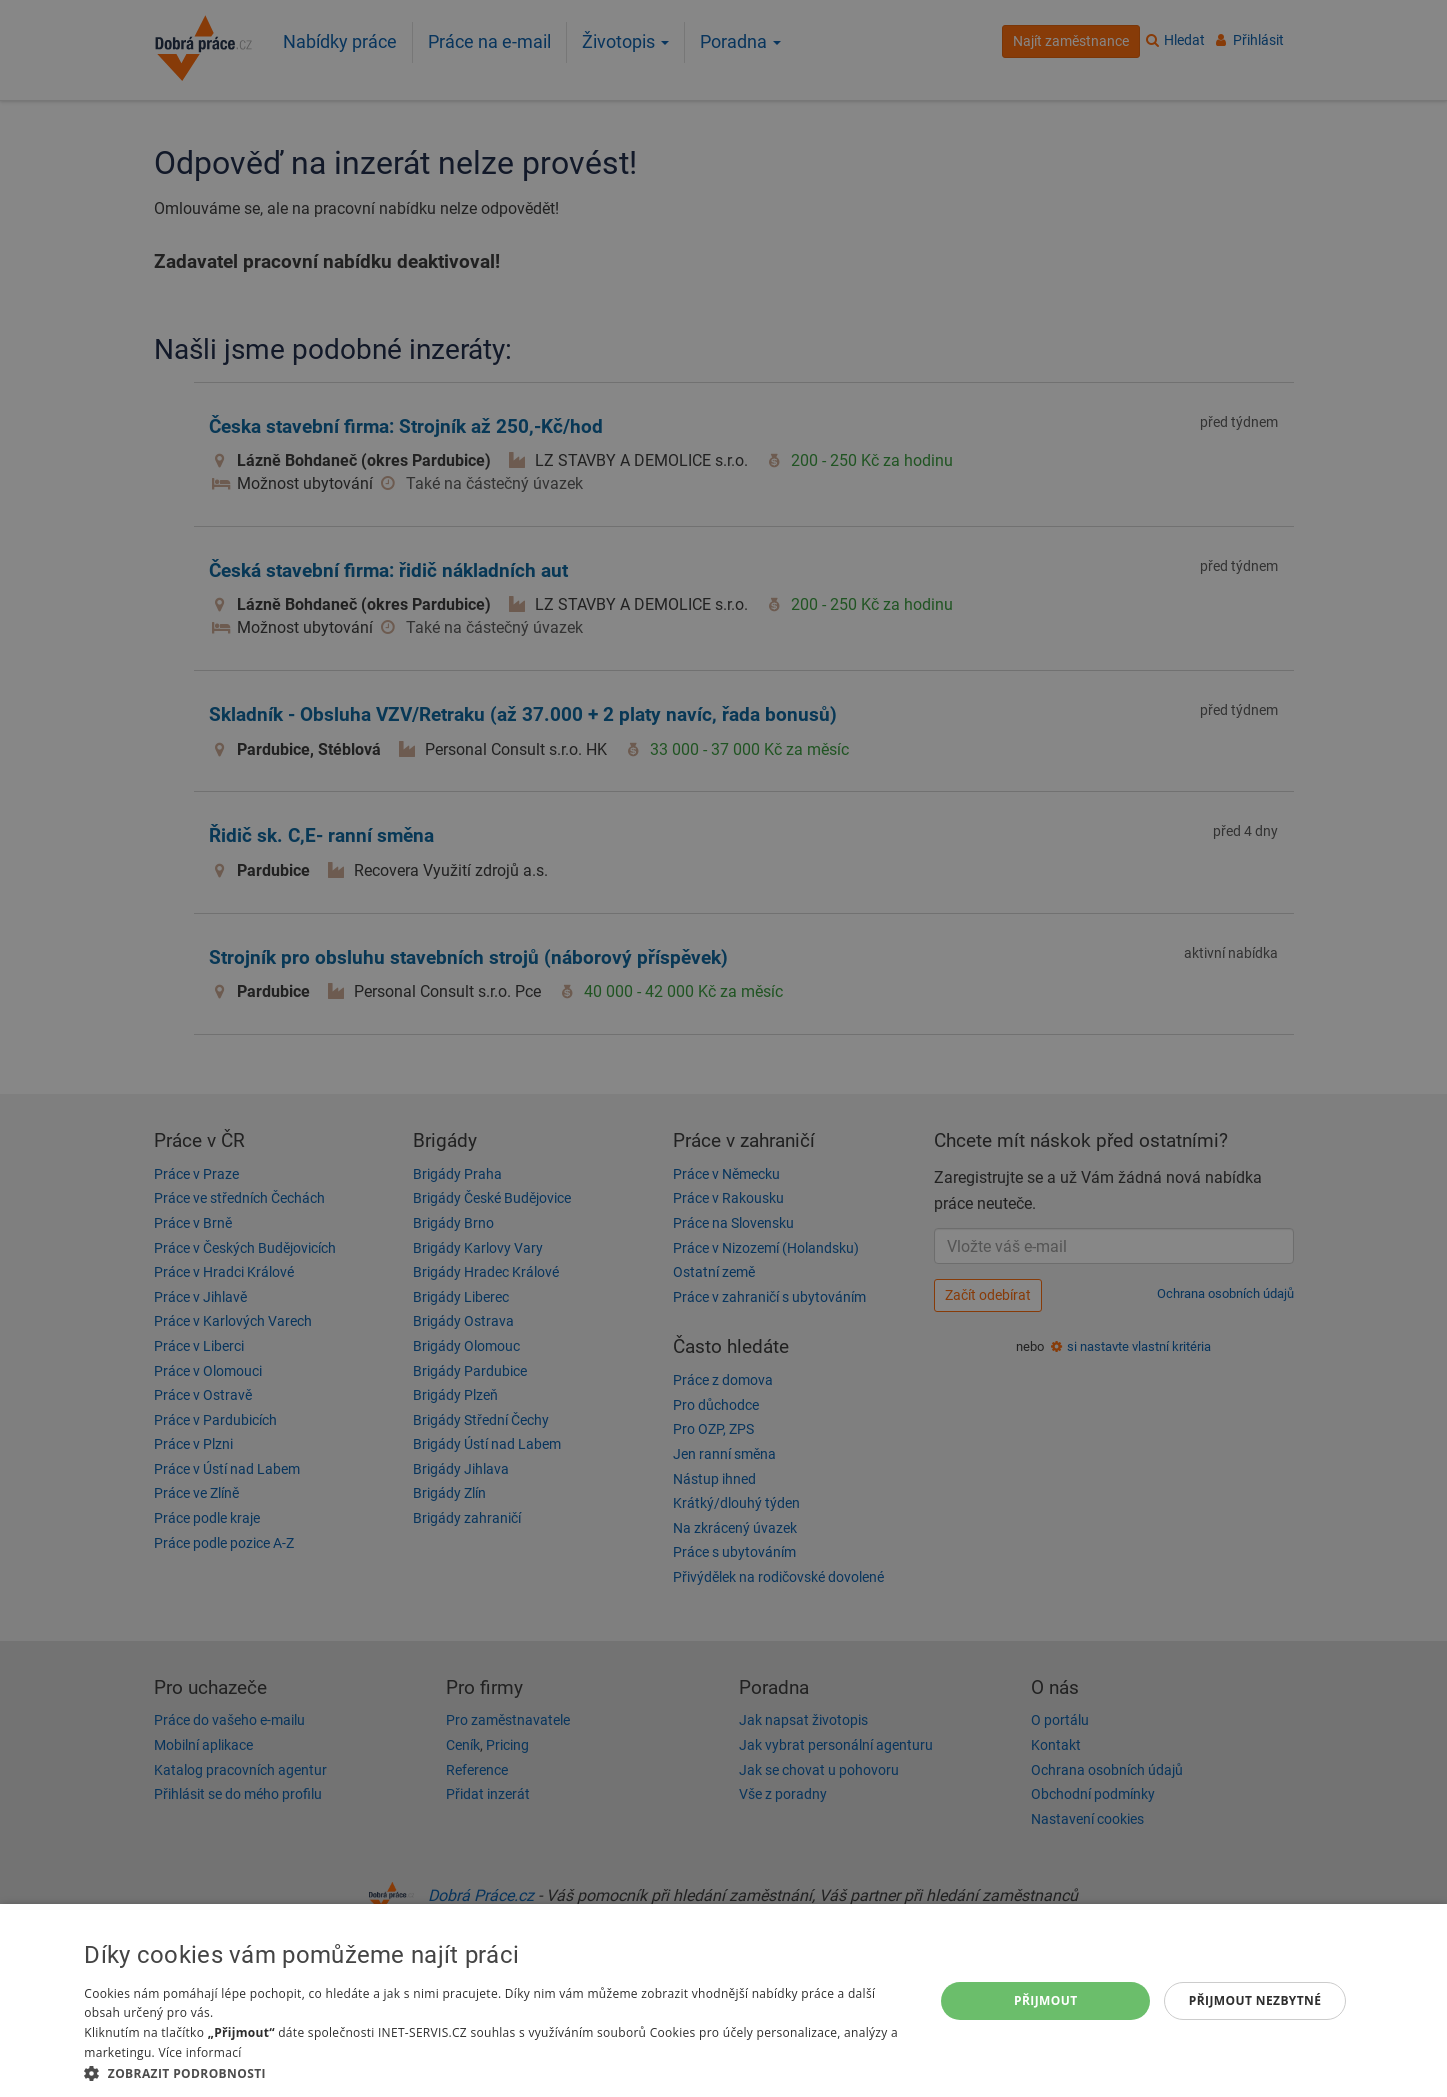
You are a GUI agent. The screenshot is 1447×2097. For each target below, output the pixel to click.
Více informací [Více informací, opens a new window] (199, 2052)
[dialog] (723, 2000)
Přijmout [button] (1046, 2000)
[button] (496, 2072)
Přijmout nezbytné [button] (1255, 2000)
